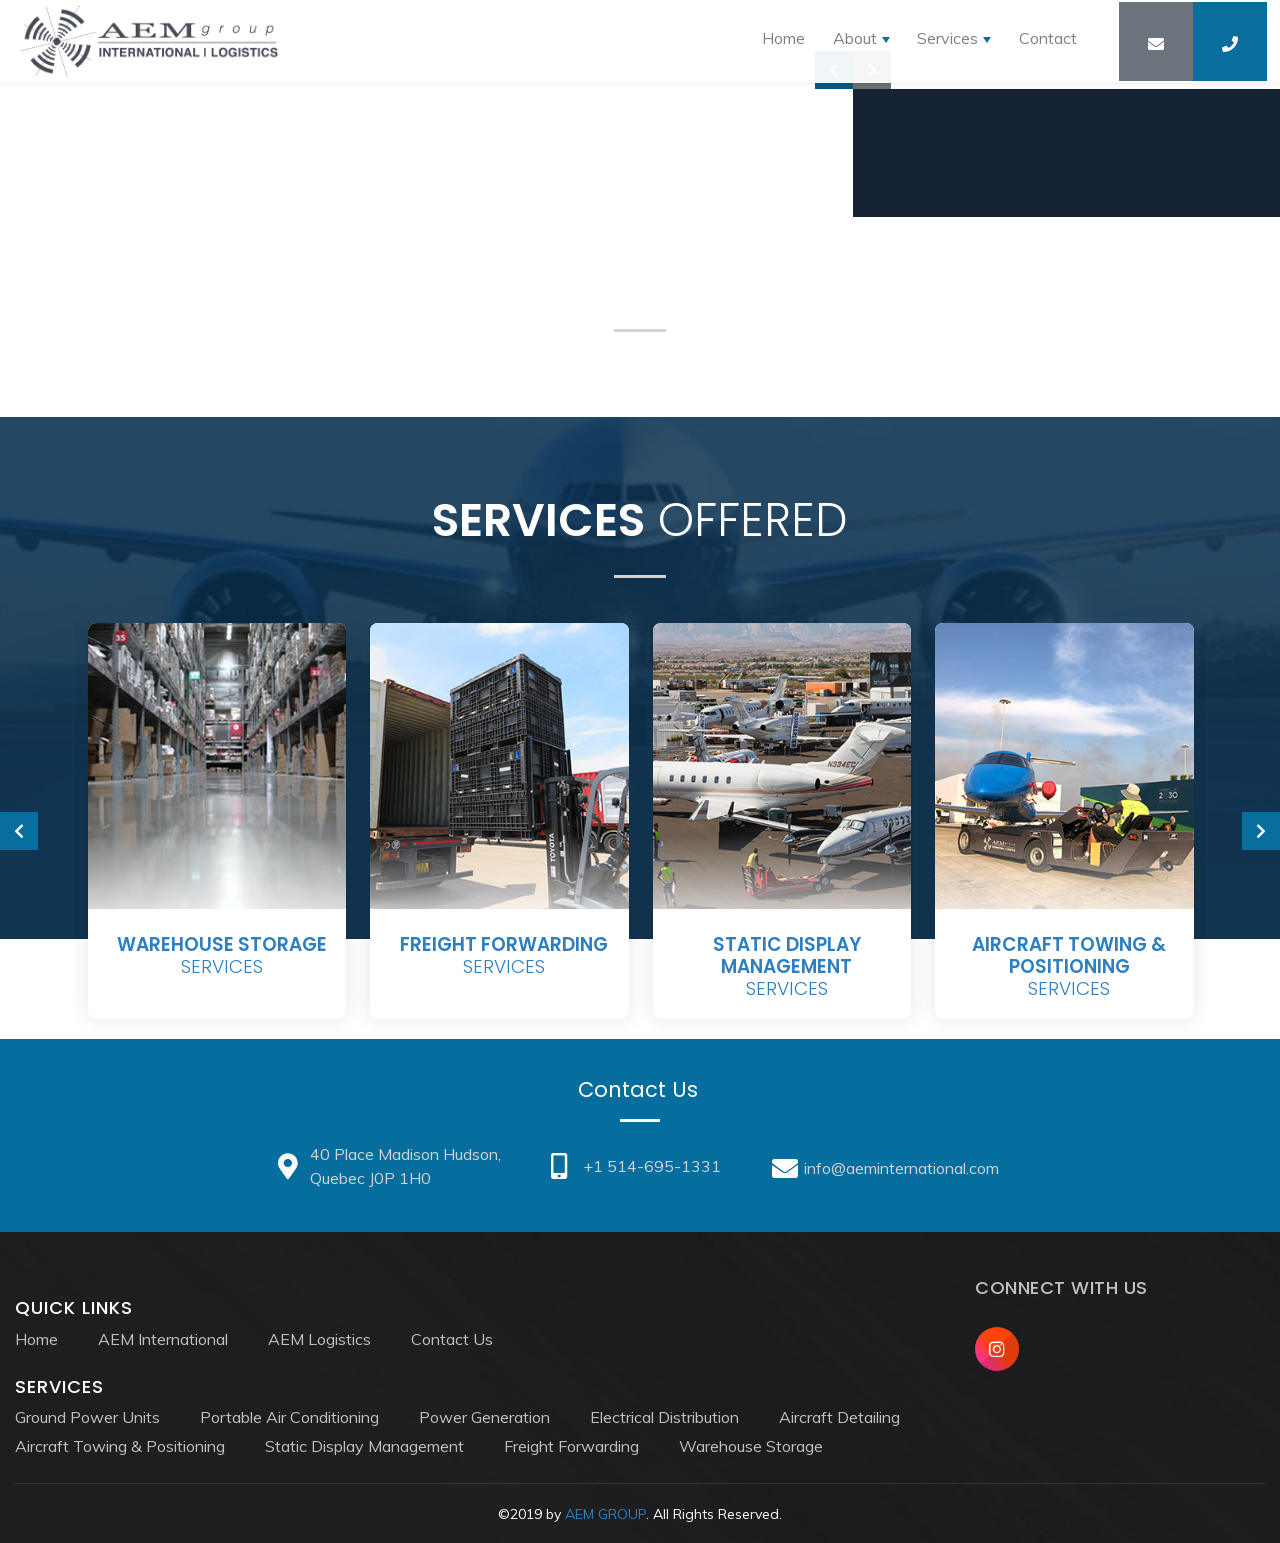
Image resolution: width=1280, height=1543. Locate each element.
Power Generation (484, 1415)
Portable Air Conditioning (289, 1415)
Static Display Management (364, 1444)
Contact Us (452, 1336)
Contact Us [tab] (640, 1089)
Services (222, 957)
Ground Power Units (87, 1415)
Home (775, 45)
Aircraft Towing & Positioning (120, 1444)
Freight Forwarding (571, 1444)
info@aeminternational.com (890, 1166)
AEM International (163, 1336)
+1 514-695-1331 (638, 1166)
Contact (1047, 45)
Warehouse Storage (751, 1444)
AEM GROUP (605, 1512)
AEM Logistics (319, 1336)
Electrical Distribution (664, 1415)
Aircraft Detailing (839, 1415)
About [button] (849, 45)
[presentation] (19, 831)
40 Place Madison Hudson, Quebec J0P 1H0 (387, 1166)
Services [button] (944, 45)
